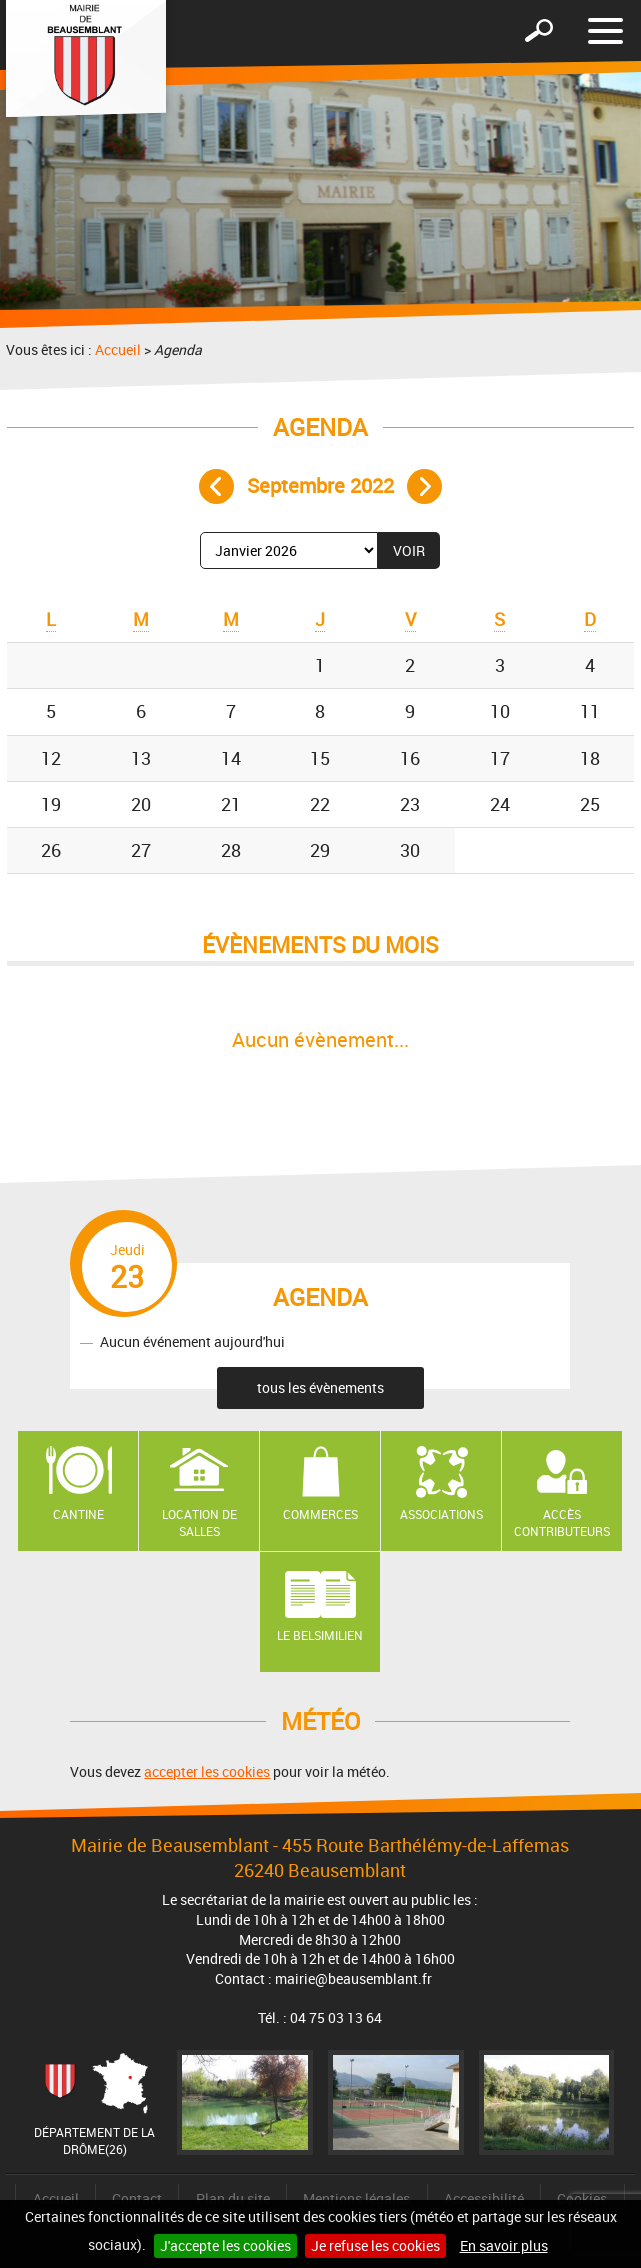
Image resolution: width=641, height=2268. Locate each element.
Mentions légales (356, 2198)
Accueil (118, 349)
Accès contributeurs (562, 1522)
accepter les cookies (207, 1771)
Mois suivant (424, 486)
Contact (137, 2198)
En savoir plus (504, 2245)
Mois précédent (216, 486)
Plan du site (233, 2198)
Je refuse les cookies (375, 2245)
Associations (441, 1514)
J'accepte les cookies (225, 2245)
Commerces (320, 1514)
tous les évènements (320, 1387)
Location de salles (199, 1522)
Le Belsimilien (320, 1635)
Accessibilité (484, 2198)
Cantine (78, 1514)
